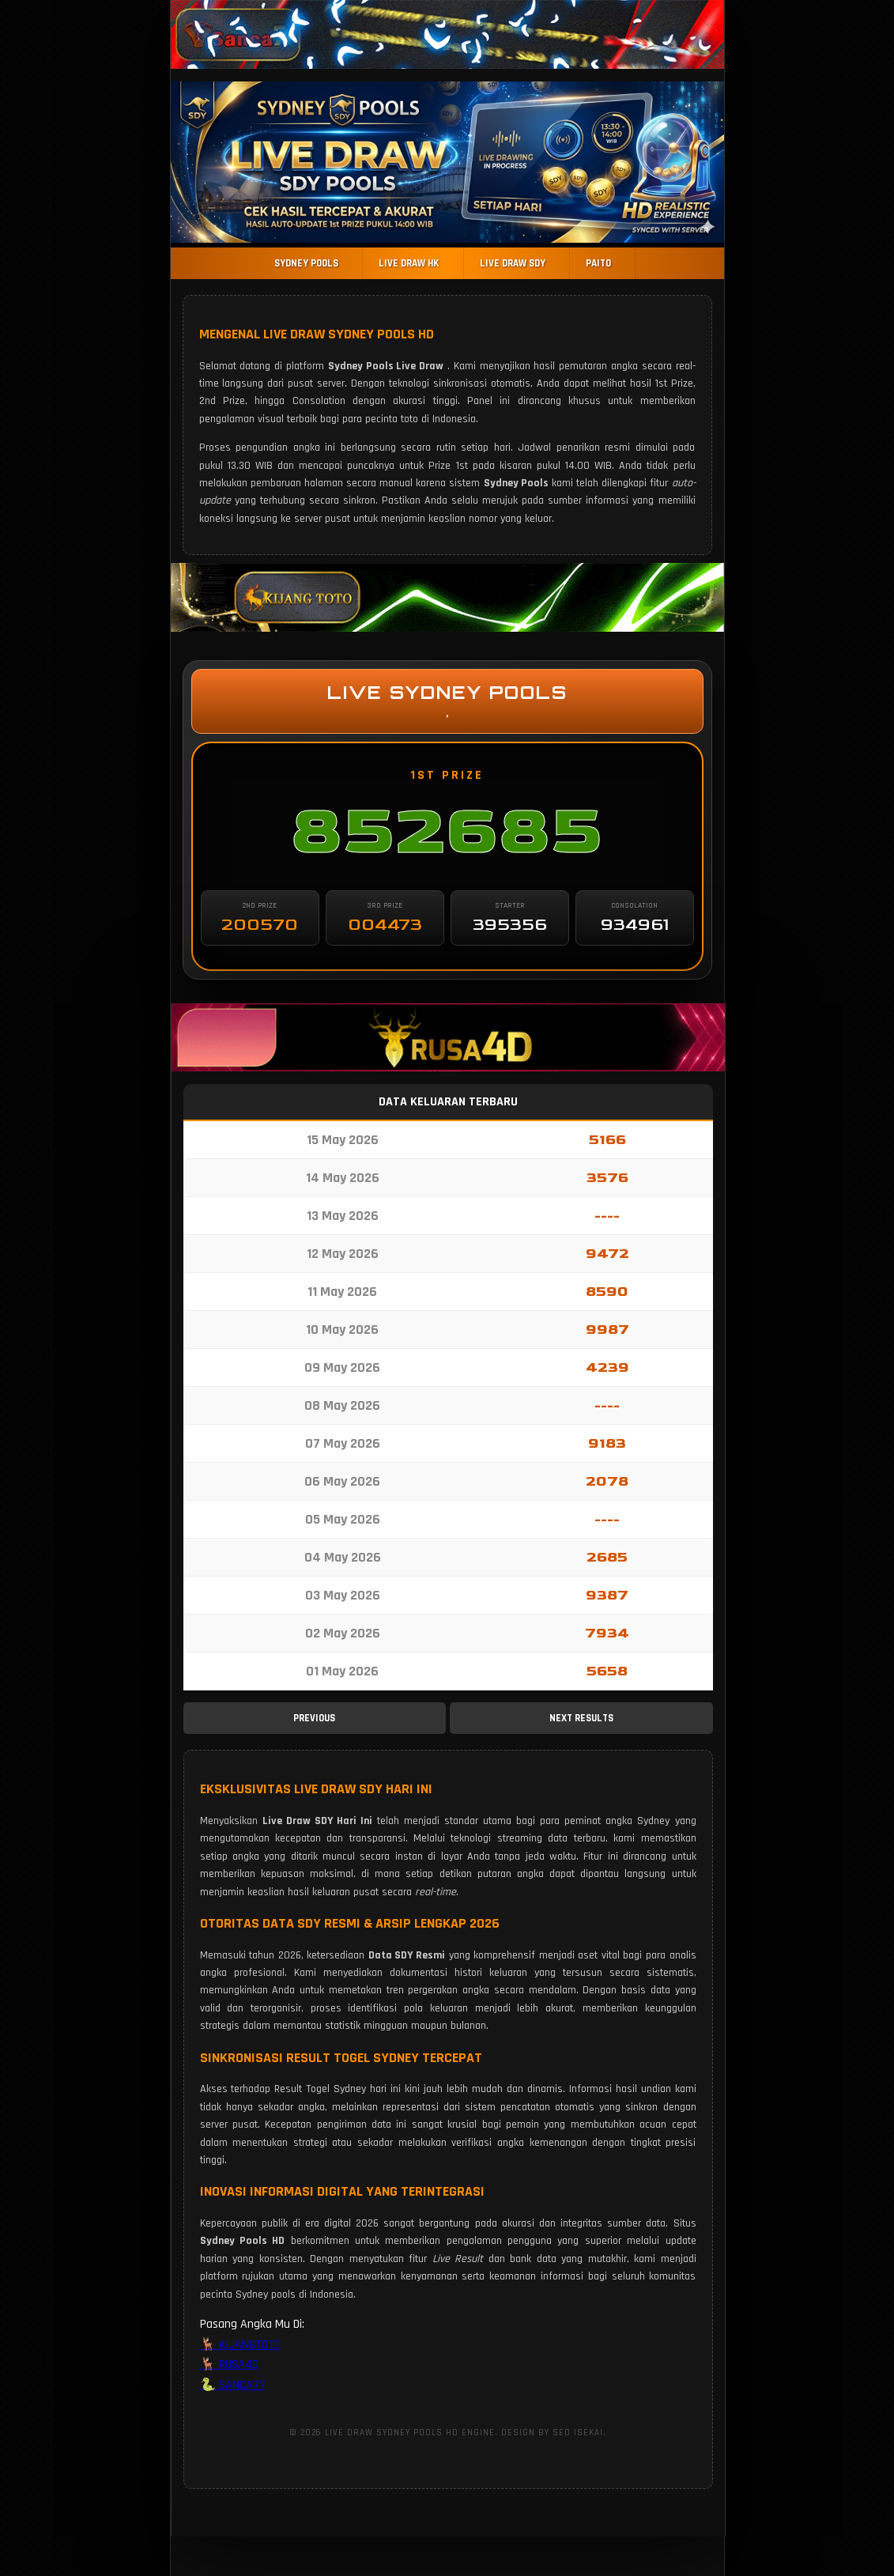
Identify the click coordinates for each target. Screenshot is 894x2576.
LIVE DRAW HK (417, 263)
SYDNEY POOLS (323, 263)
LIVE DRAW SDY (512, 263)
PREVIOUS (314, 1718)
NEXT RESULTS (581, 1718)
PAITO (590, 263)
